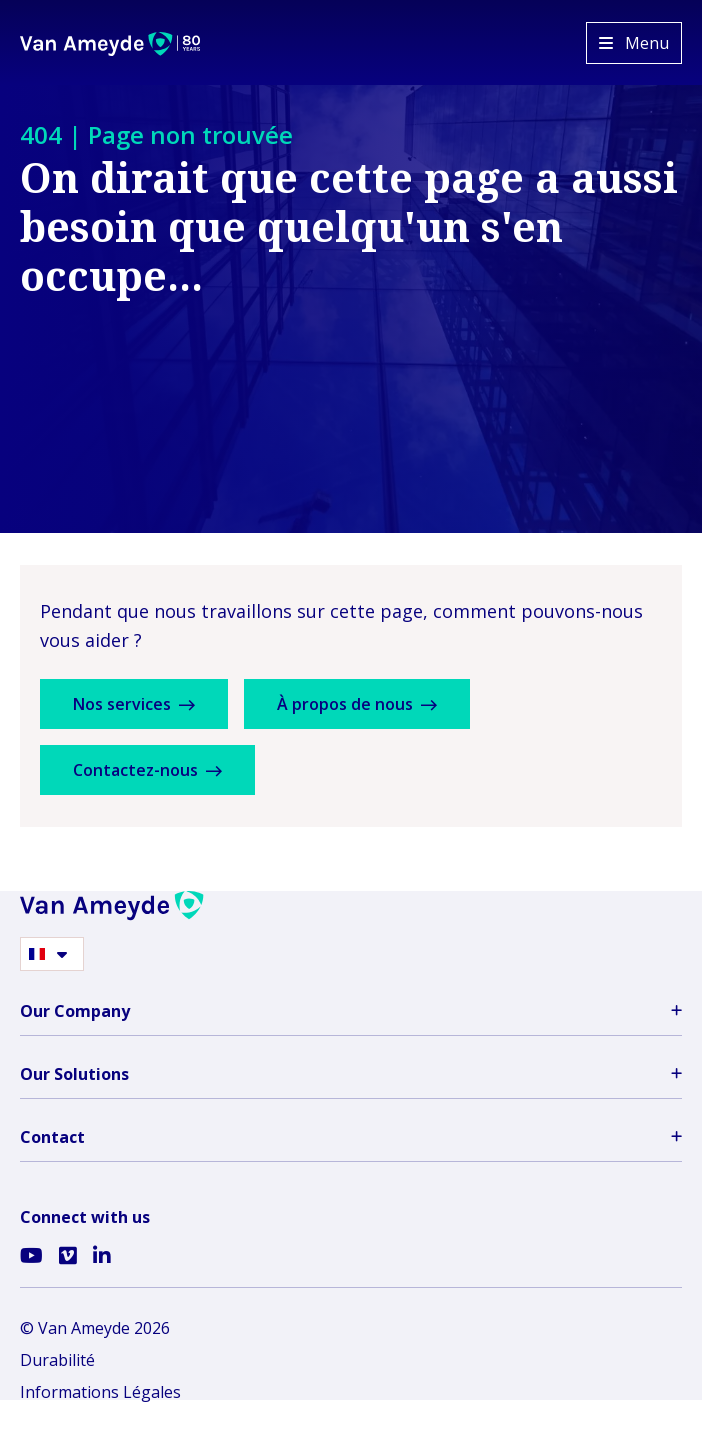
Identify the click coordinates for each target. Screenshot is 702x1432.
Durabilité (57, 1360)
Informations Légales (100, 1392)
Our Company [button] (351, 1011)
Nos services (134, 704)
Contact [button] (351, 1137)
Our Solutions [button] (351, 1074)
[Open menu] (634, 43)
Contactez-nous (147, 770)
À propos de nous (357, 704)
